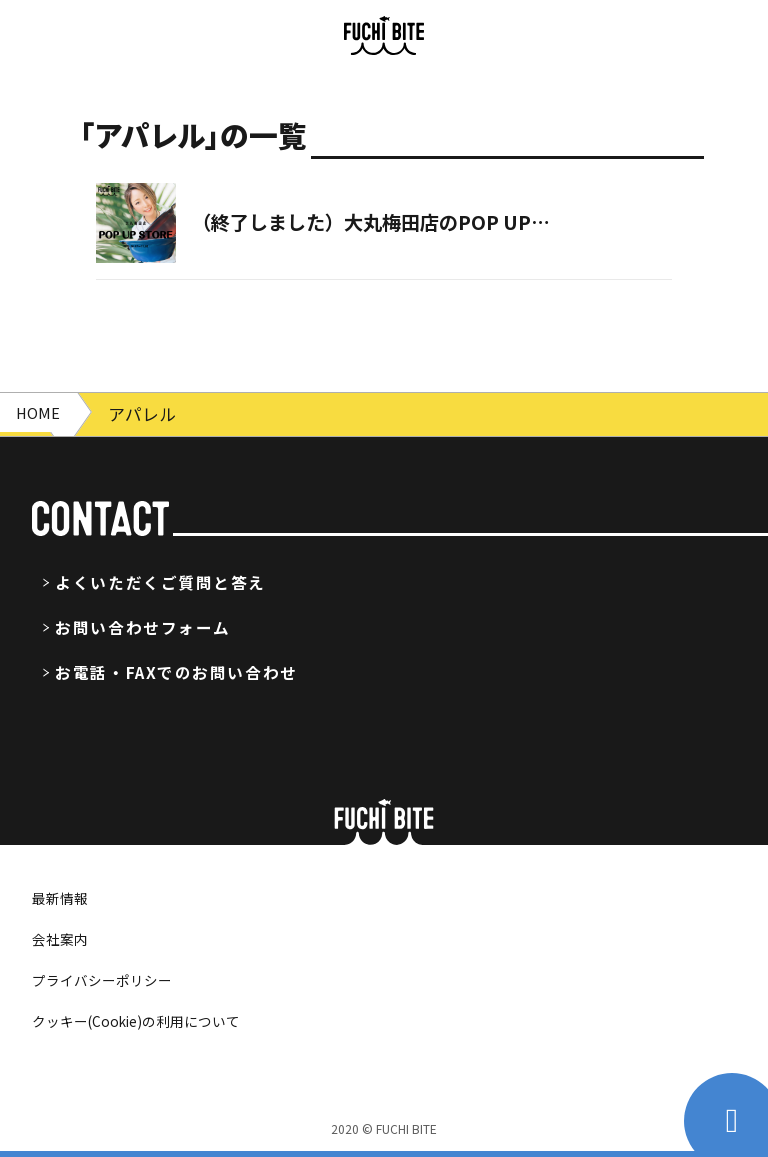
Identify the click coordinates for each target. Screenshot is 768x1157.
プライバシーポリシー (112, 979)
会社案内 (64, 938)
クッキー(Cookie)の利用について (151, 1020)
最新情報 (64, 897)
